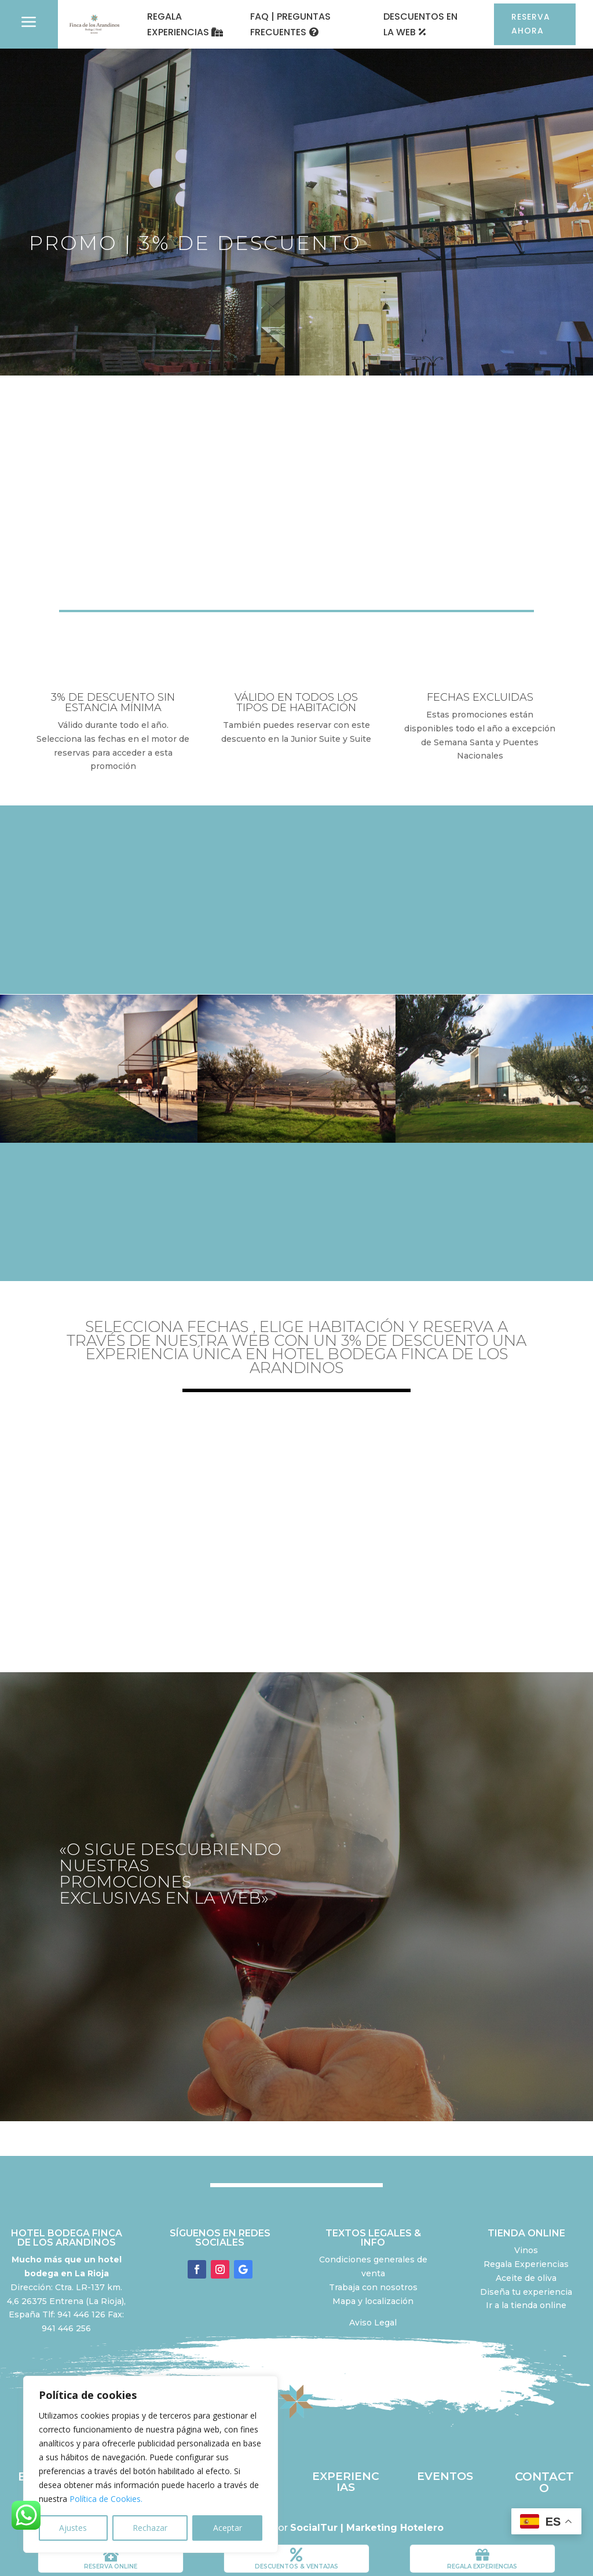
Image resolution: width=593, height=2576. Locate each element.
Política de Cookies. (105, 2498)
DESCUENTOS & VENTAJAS (296, 2566)
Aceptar (227, 2527)
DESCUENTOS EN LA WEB (420, 24)
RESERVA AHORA (530, 23)
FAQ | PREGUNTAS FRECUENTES (290, 24)
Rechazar (150, 2527)
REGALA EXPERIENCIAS (178, 24)
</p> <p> (296, 1522)
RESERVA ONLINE (110, 2566)
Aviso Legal (373, 2322)
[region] (150, 2464)
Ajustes (73, 2527)
